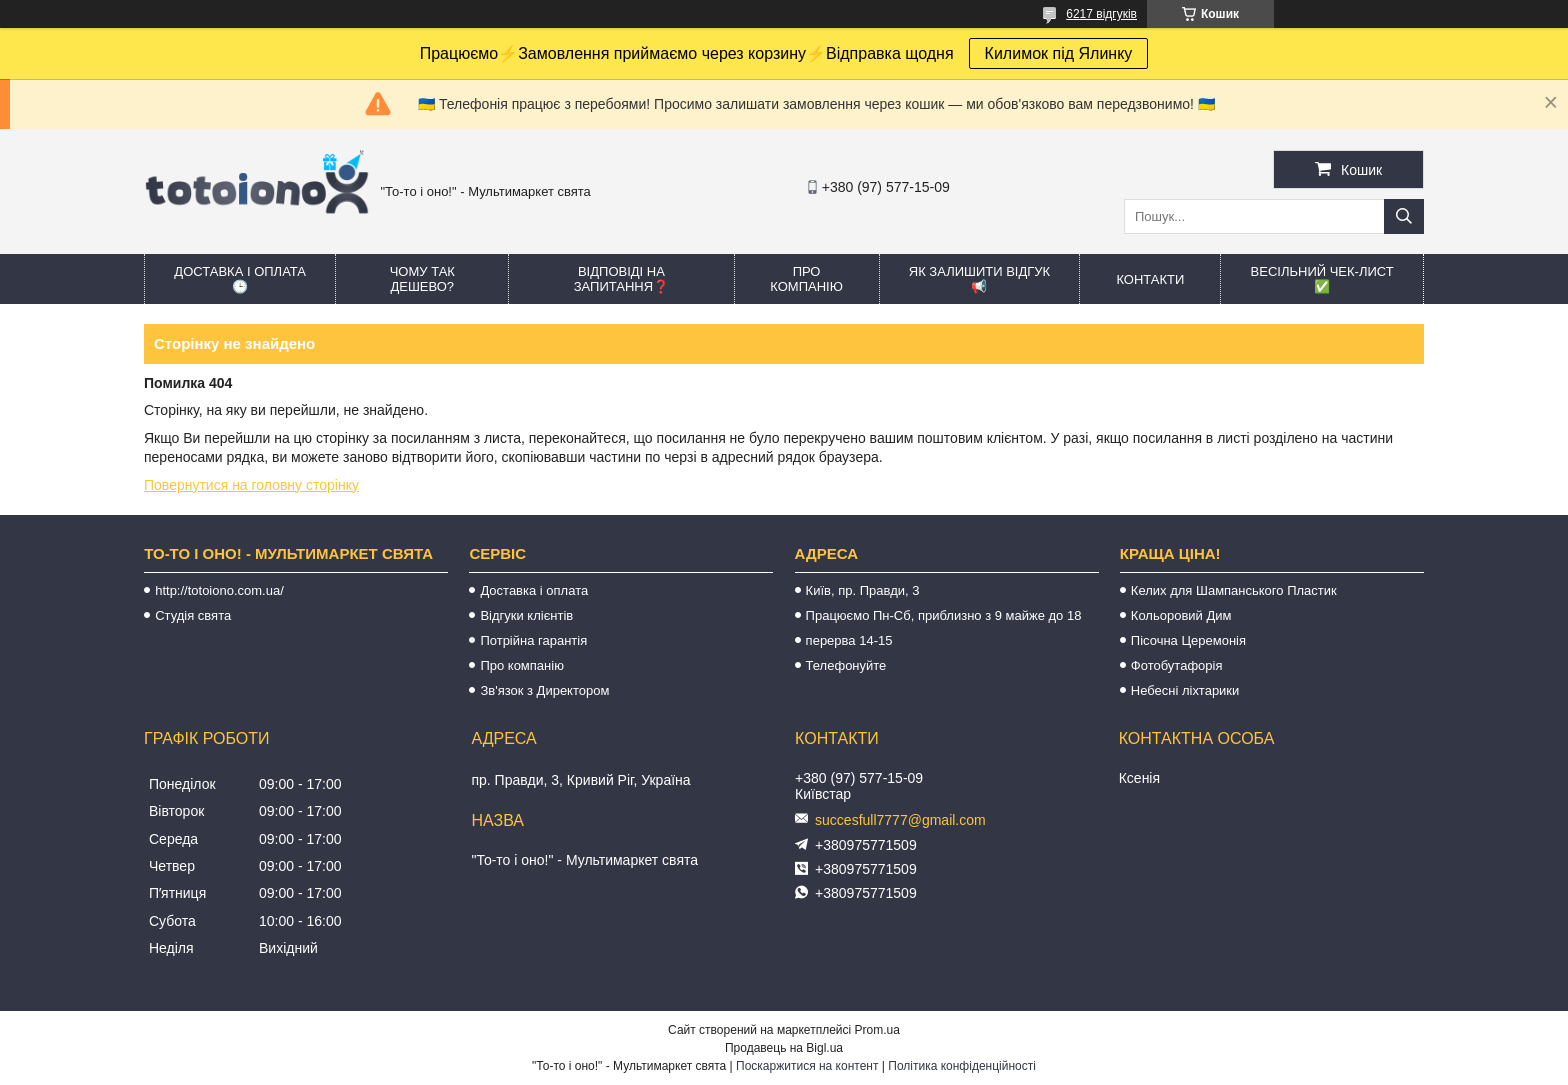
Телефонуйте (846, 665)
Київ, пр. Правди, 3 (863, 590)
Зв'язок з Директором (544, 690)
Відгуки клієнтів (526, 615)
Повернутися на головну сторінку (251, 485)
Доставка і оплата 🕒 (240, 279)
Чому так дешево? (422, 279)
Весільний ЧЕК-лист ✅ (1322, 279)
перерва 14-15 (849, 640)
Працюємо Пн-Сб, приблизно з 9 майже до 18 (944, 615)
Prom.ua (877, 1030)
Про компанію (806, 279)
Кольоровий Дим (1181, 615)
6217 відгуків (1101, 14)
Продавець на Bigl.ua (784, 1048)
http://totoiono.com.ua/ (219, 590)
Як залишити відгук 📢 (979, 279)
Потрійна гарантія (533, 640)
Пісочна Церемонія (1188, 640)
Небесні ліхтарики (1185, 690)
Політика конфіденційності (962, 1066)
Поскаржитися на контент (807, 1066)
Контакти (1150, 279)
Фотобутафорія (1177, 665)
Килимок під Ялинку (1059, 53)
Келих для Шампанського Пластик (1234, 590)
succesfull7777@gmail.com (900, 820)
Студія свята (193, 615)
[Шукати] (1404, 216)
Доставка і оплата (534, 590)
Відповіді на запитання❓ (621, 279)
